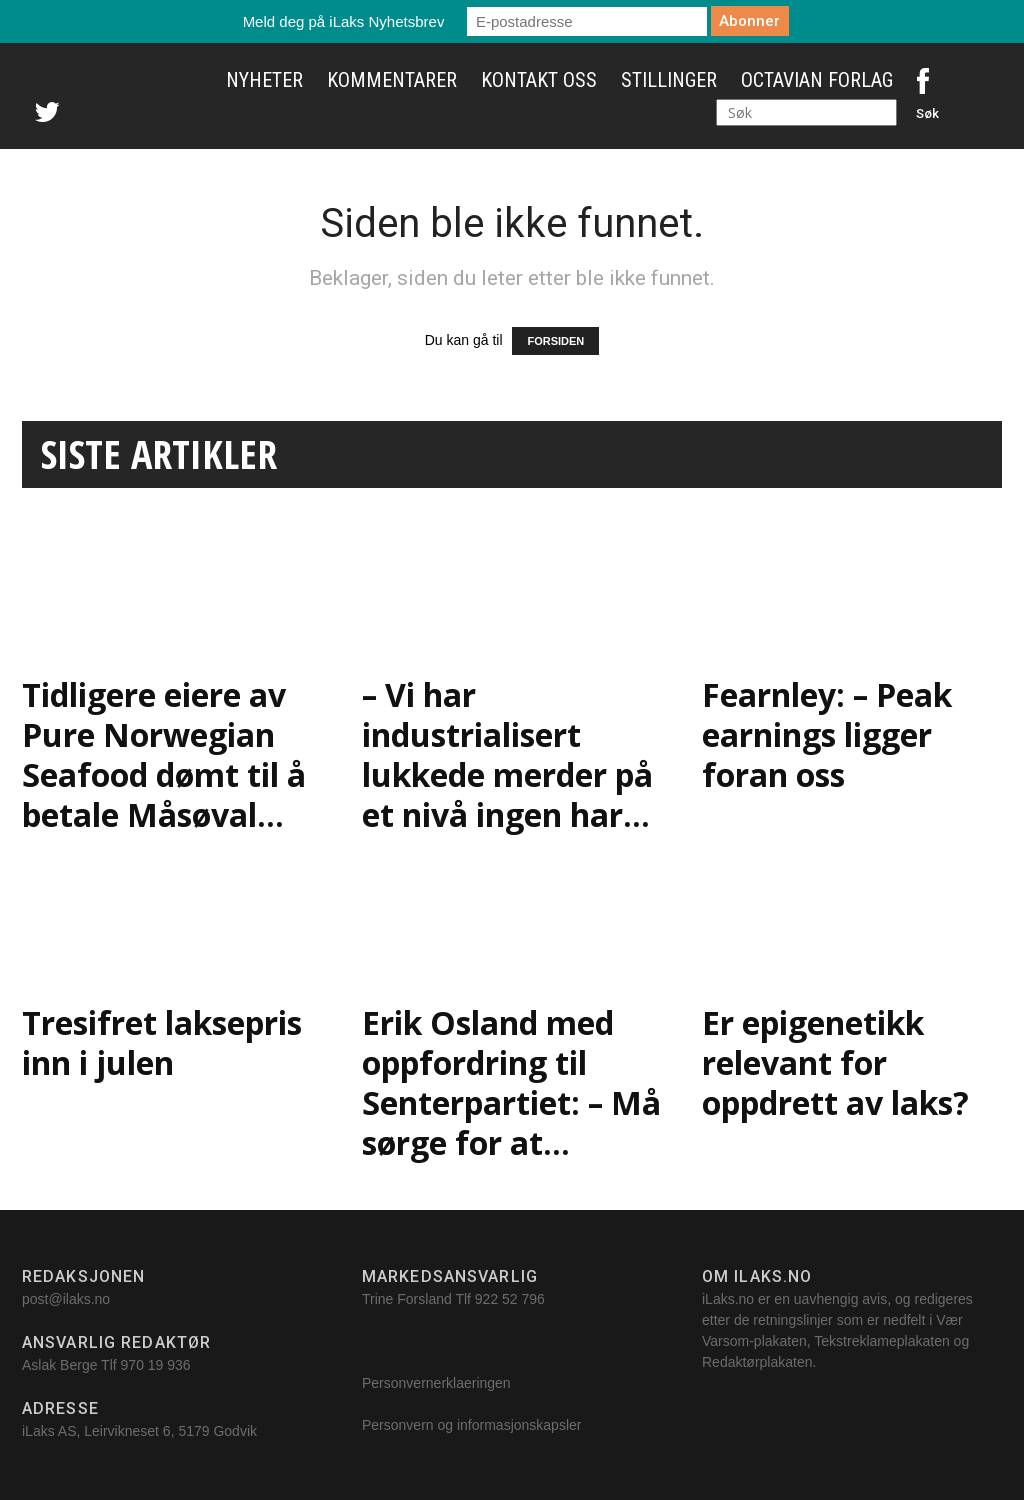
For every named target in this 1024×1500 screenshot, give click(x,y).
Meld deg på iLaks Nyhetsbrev (344, 21)
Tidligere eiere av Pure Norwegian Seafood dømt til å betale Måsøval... (164, 754)
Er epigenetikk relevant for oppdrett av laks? (843, 1062)
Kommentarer (392, 80)
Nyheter (264, 80)
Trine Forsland (407, 1299)
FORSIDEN (555, 341)
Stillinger (669, 80)
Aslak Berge (59, 1365)
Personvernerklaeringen (436, 1383)
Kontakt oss (539, 80)
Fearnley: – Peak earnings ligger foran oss (827, 734)
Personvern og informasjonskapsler (473, 1425)
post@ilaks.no (66, 1299)
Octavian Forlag (817, 80)
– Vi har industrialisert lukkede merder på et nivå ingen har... (507, 754)
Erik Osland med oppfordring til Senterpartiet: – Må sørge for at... (511, 1082)
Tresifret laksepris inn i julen (162, 1042)
